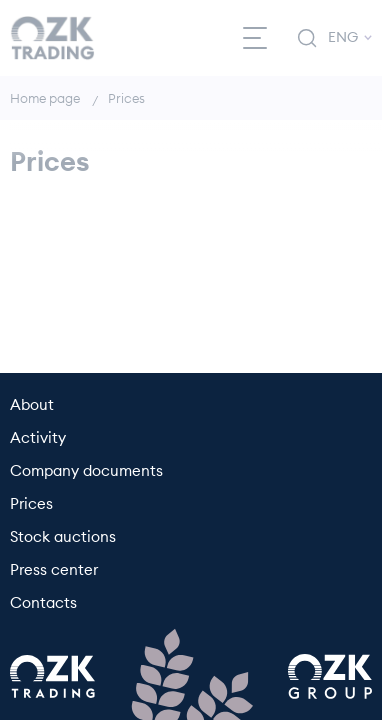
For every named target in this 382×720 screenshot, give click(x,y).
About (32, 405)
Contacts (43, 603)
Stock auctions (63, 537)
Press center (54, 570)
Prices (31, 504)
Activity (38, 438)
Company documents (86, 471)
